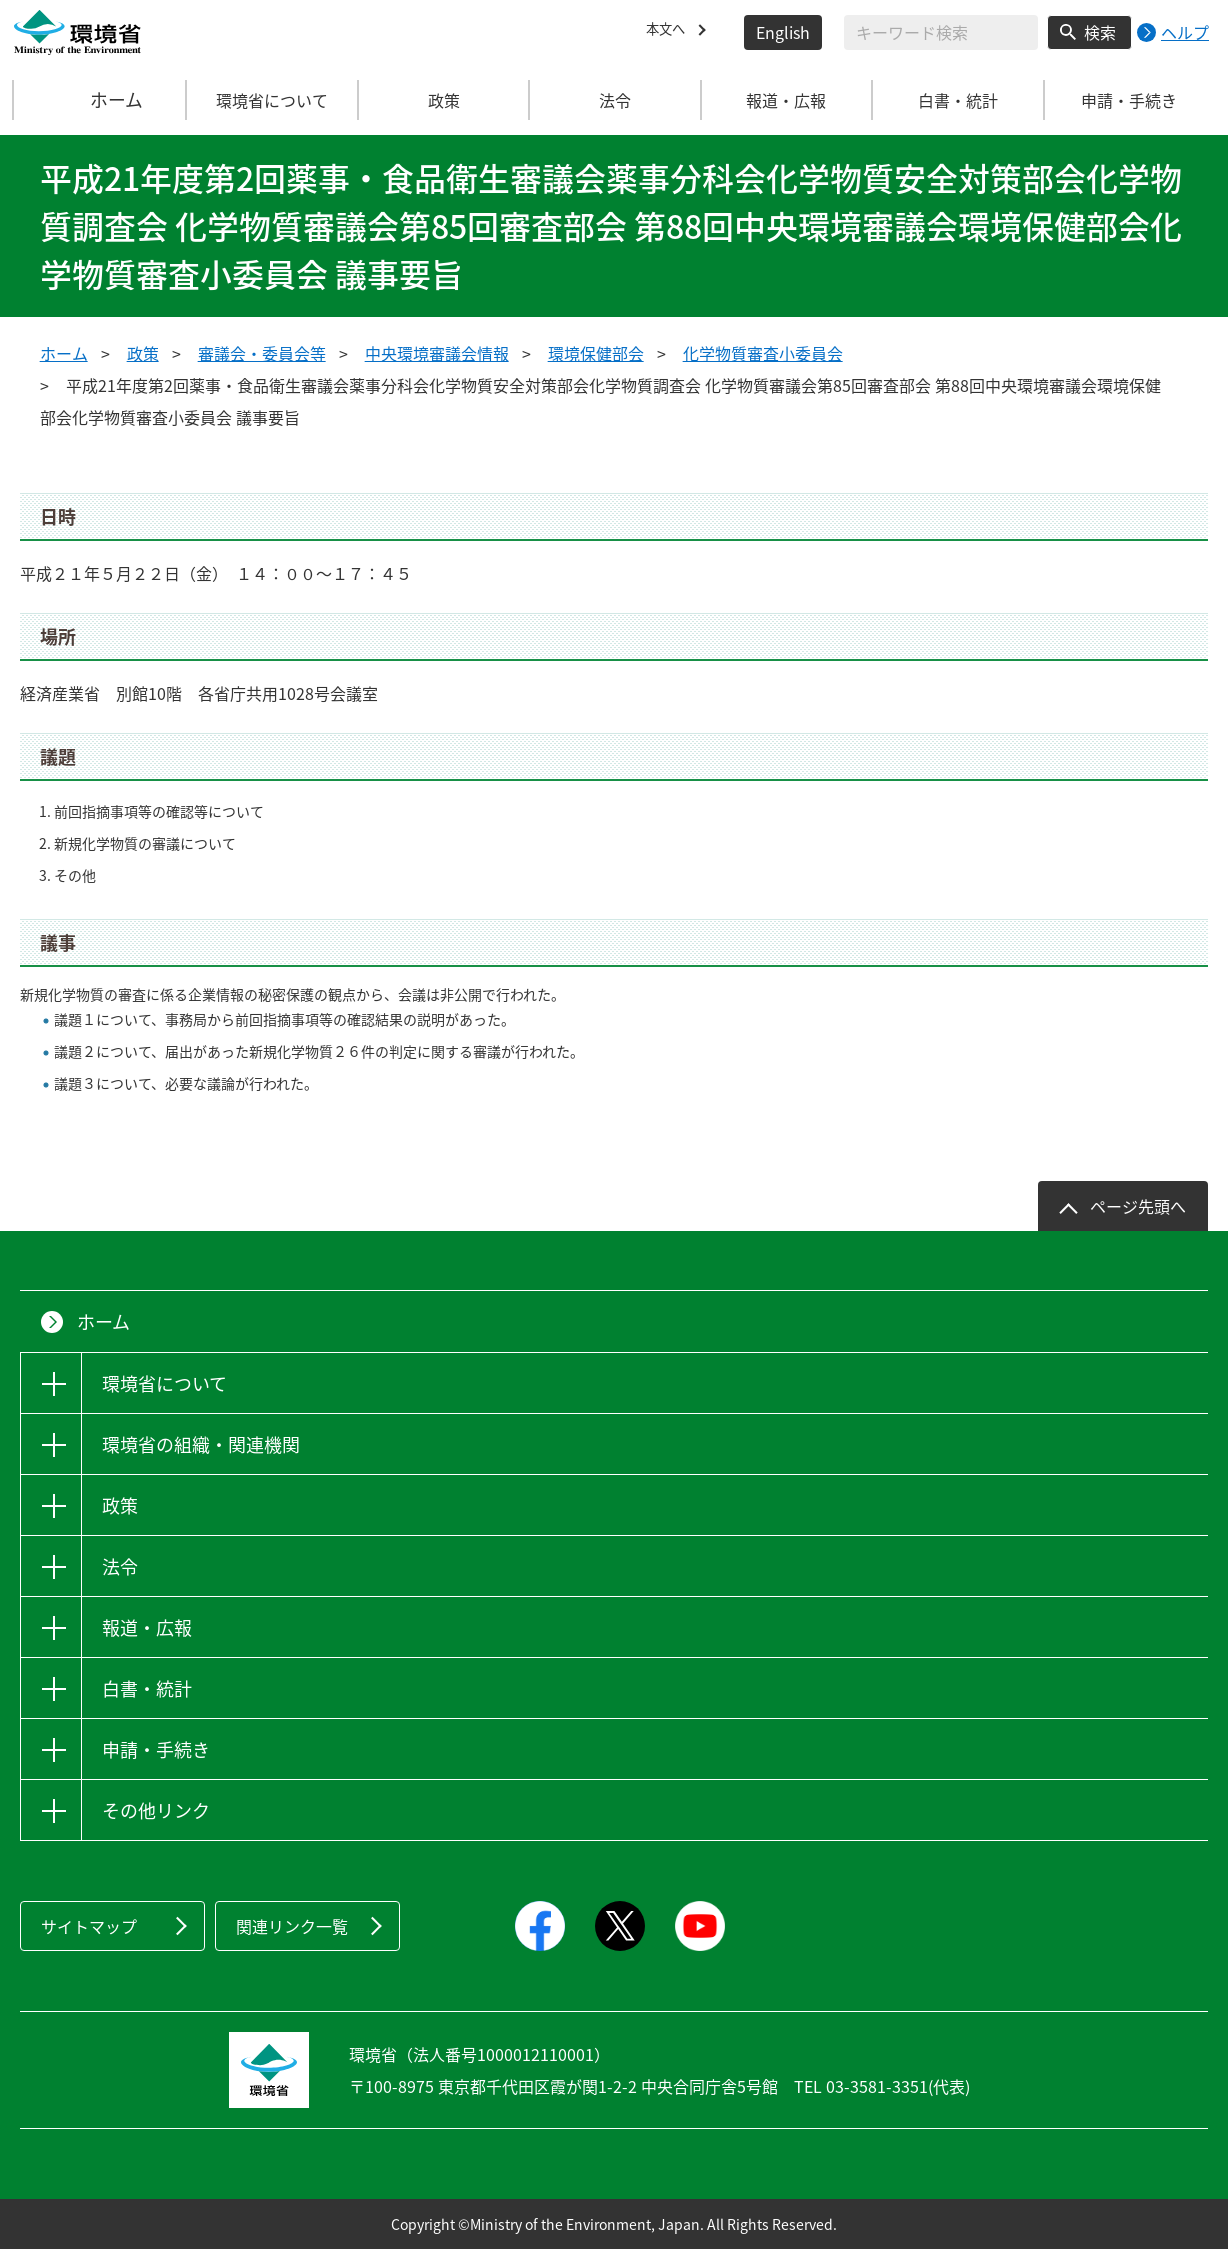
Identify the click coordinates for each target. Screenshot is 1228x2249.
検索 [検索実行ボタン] (1100, 32)
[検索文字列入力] (941, 32)
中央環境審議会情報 (437, 353)
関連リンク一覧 (292, 1926)
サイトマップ (89, 1926)
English (783, 32)
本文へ (670, 32)
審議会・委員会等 (262, 353)
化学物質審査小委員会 (763, 353)
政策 (143, 353)
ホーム (101, 100)
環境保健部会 (596, 353)
